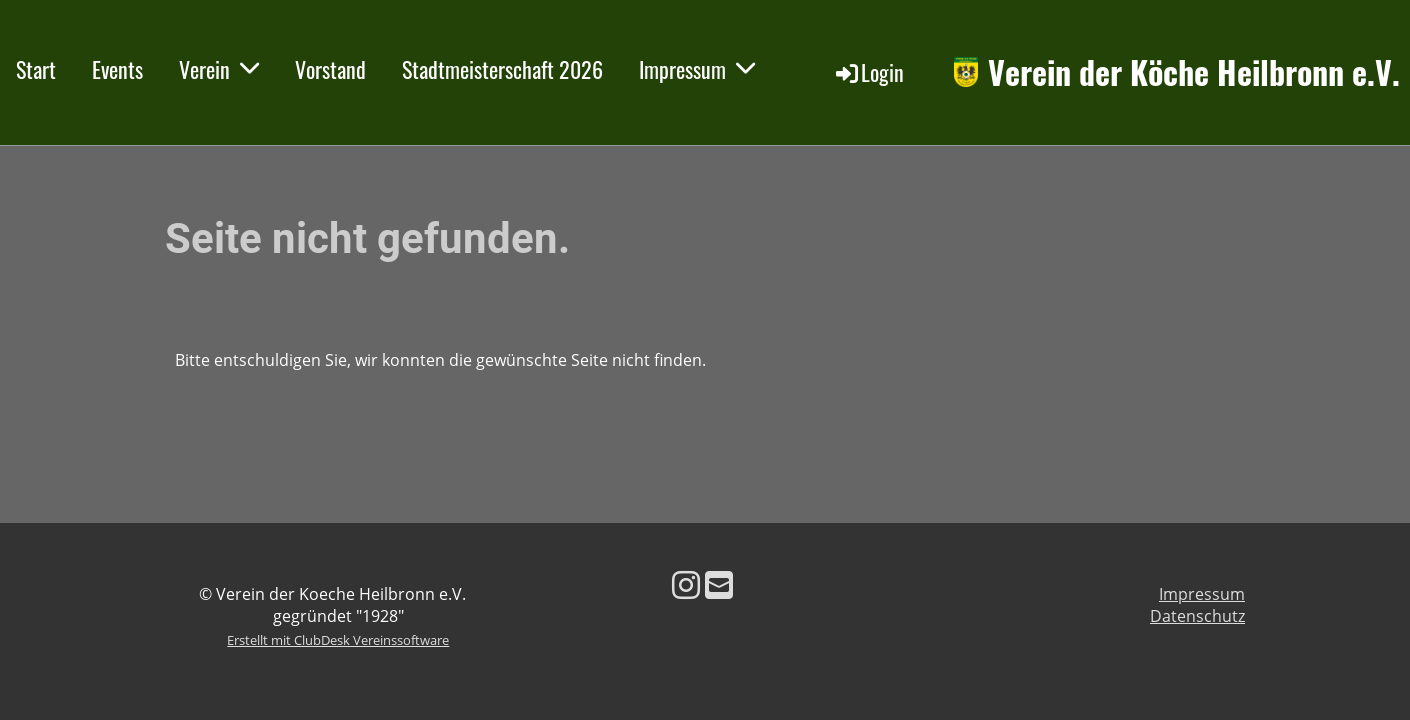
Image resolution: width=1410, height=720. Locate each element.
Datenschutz (1197, 616)
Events (117, 69)
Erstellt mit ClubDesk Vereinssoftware (338, 640)
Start (36, 69)
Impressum (697, 69)
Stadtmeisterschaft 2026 (502, 69)
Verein (219, 69)
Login (868, 72)
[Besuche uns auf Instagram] (686, 584)
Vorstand (330, 69)
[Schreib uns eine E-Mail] (719, 584)
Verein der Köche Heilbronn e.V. (1194, 72)
